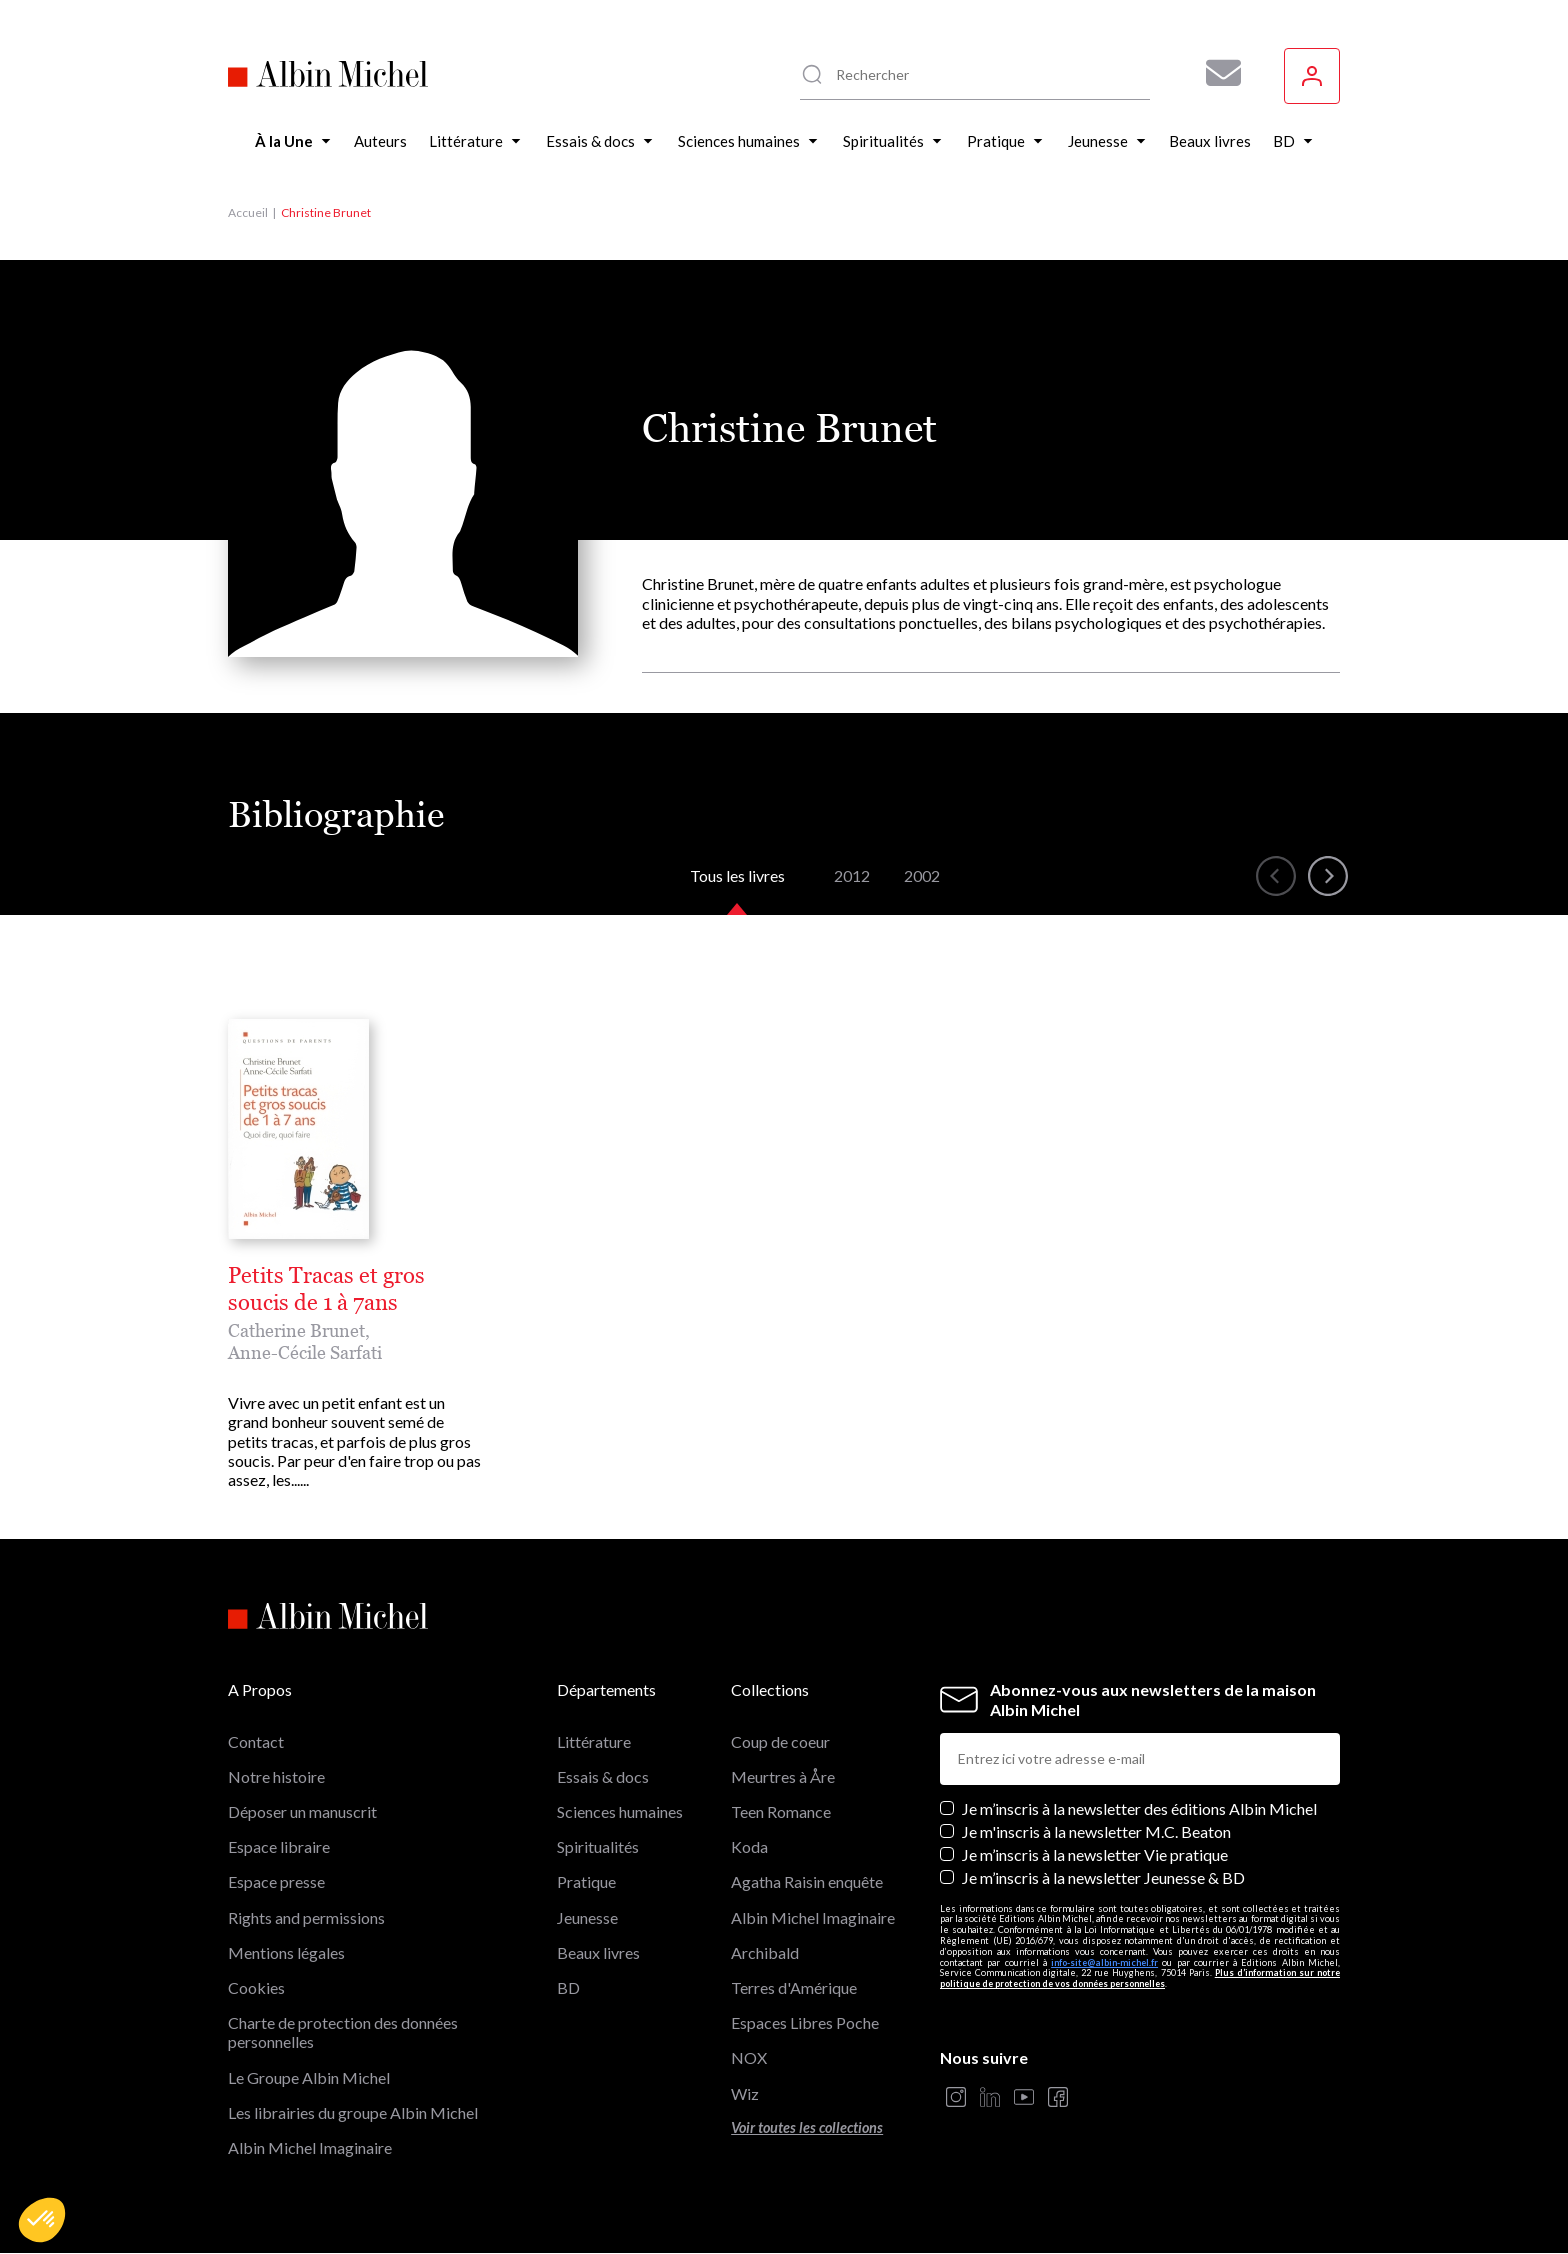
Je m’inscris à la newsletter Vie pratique (1095, 1854)
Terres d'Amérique (794, 1987)
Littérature (594, 1741)
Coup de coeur (780, 1741)
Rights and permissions (306, 1917)
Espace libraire (279, 1846)
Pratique (586, 1881)
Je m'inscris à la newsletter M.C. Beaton (1096, 1831)
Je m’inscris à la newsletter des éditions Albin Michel (1139, 1808)
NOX (749, 2057)
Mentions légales (286, 1952)
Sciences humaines (620, 1811)
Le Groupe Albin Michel (309, 2077)
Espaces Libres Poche (805, 2022)
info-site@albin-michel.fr (1104, 1962)
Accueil (248, 212)
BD (568, 1987)
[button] (42, 2220)
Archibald (765, 1952)
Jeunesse (587, 1917)
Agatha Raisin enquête (807, 1881)
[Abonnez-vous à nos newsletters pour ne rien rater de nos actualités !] (1216, 73)
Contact (256, 1741)
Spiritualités (598, 1846)
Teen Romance (781, 1811)
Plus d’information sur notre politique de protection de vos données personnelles (1140, 1978)
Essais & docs (603, 1776)
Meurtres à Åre (783, 1776)
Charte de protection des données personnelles (343, 2032)
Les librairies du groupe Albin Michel (353, 2112)
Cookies (256, 1987)
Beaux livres (598, 1952)
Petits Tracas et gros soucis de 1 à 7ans (326, 1289)
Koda (749, 1846)
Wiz (745, 2093)
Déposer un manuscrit (302, 1811)
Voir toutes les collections (807, 2127)
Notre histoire (276, 1776)
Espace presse (276, 1881)
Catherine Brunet (296, 1330)
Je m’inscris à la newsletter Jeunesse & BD (1103, 1877)
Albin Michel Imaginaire (310, 2147)
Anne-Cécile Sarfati (305, 1352)
